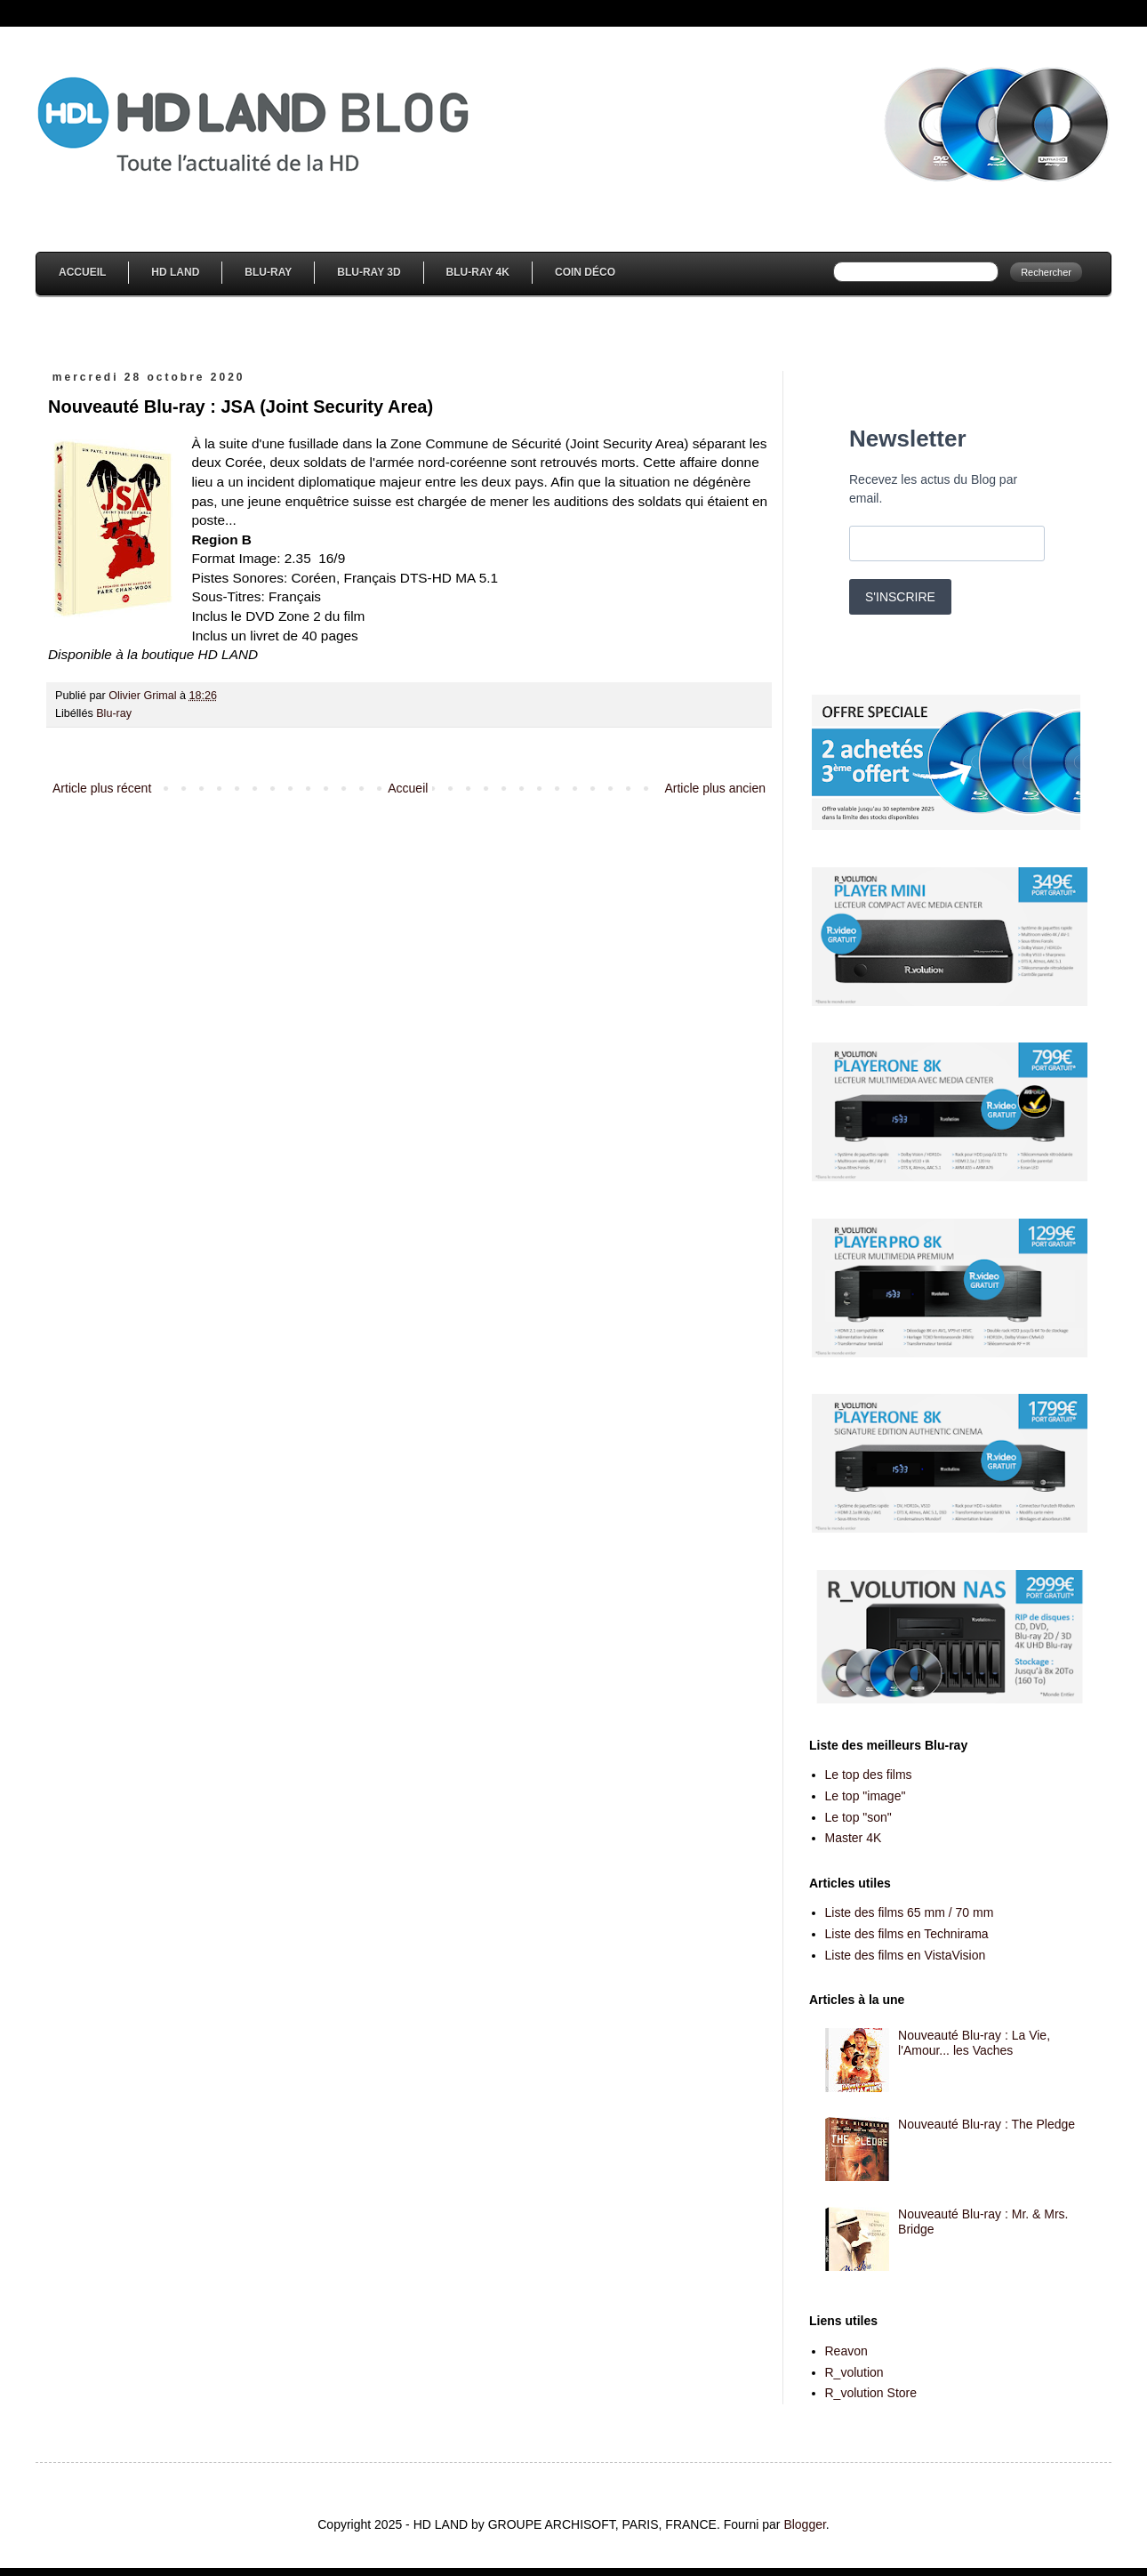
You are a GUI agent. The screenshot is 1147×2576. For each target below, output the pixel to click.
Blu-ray (114, 713)
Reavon (846, 2351)
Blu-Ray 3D (368, 272)
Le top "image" (865, 1796)
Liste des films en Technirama (907, 1934)
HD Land (175, 272)
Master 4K (853, 1838)
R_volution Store (871, 2393)
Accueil (82, 272)
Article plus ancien (715, 788)
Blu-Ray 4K (477, 272)
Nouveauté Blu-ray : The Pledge (986, 2124)
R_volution (854, 2372)
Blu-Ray (268, 272)
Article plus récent (101, 788)
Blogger (804, 2524)
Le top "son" (858, 1817)
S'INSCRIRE (900, 597)
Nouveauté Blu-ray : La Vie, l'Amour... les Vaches (974, 2042)
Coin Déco (585, 272)
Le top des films (868, 1774)
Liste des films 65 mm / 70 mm (909, 1912)
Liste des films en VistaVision (905, 1955)
